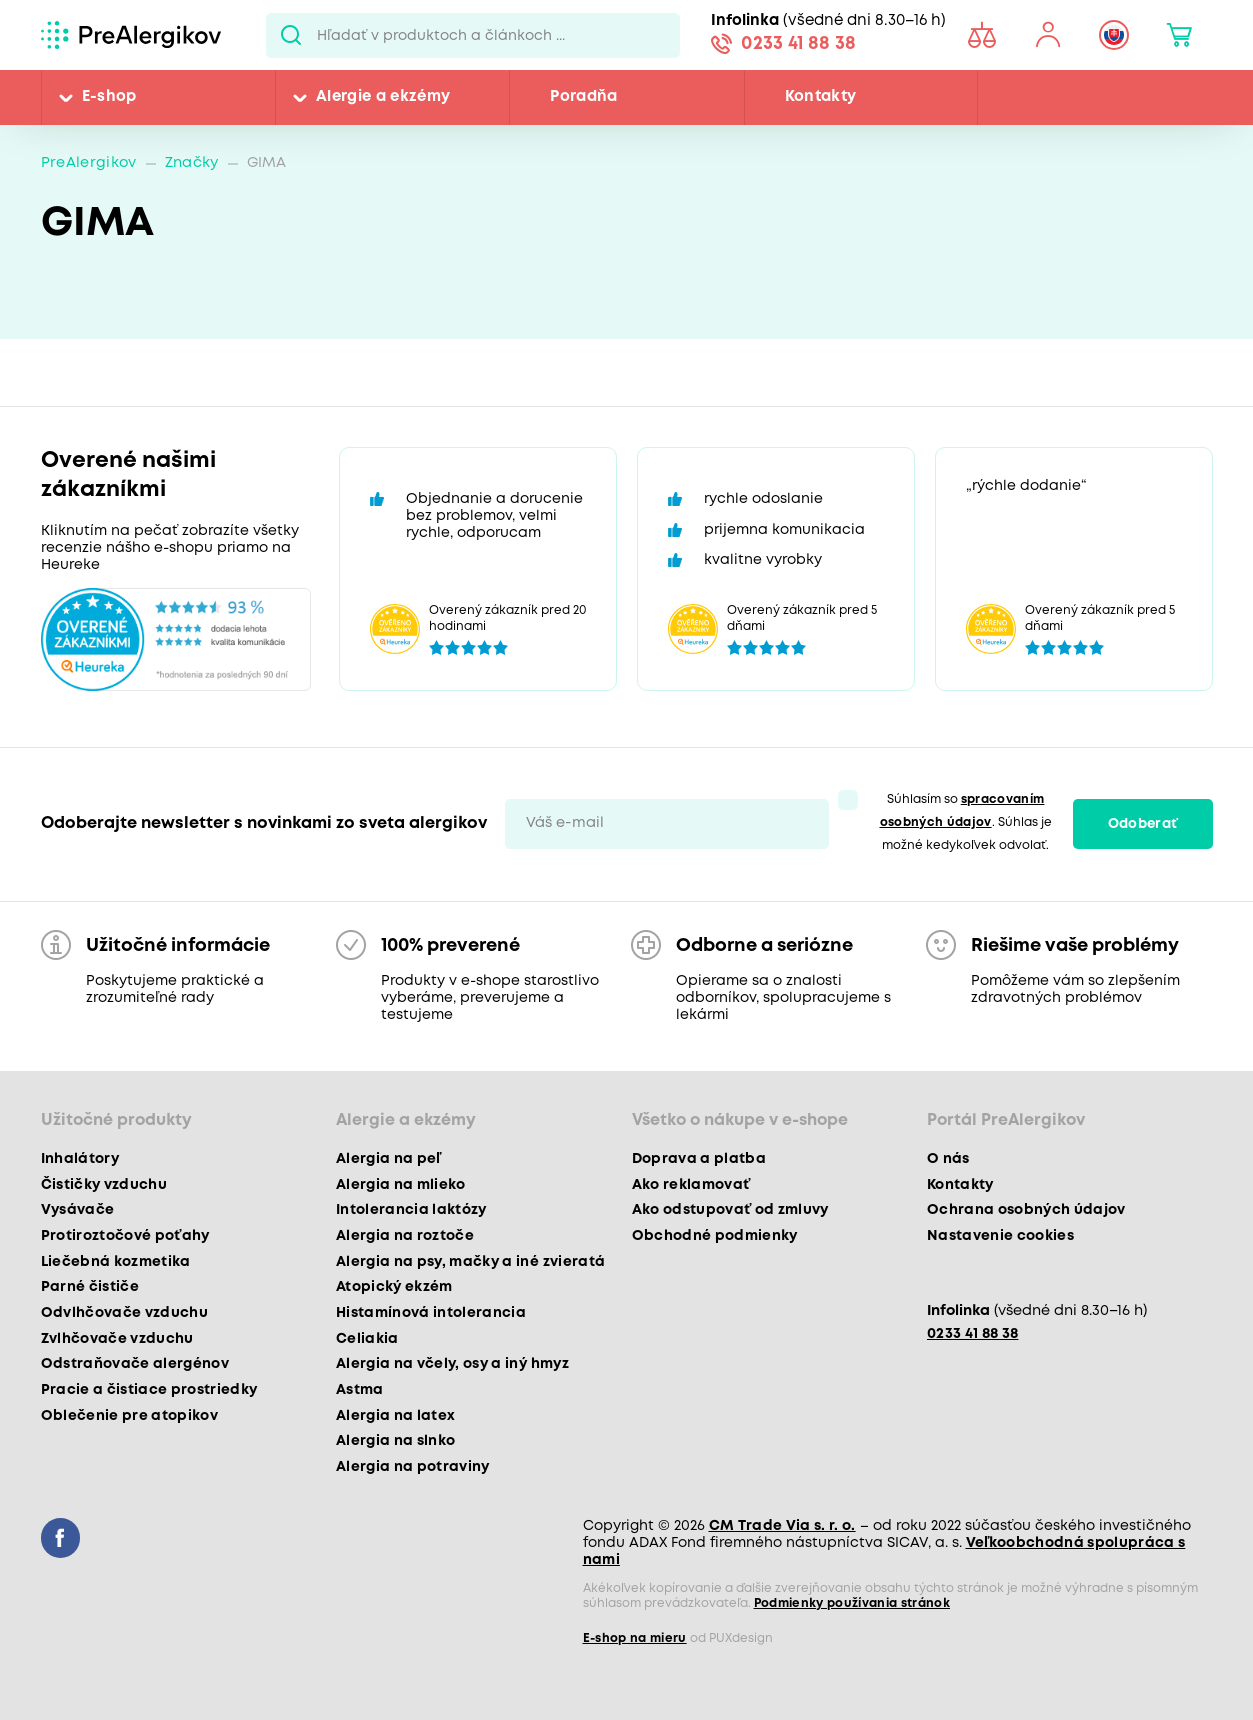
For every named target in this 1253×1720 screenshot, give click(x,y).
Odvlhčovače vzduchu (124, 1313)
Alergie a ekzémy (383, 97)
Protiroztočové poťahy (125, 1236)
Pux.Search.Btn (291, 35)
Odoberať (1143, 824)
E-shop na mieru (635, 1638)
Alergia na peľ (388, 1159)
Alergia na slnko (395, 1441)
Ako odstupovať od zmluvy (730, 1210)
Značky (192, 163)
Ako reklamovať (691, 1185)
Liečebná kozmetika (116, 1262)
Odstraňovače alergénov (135, 1364)
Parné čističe (90, 1287)
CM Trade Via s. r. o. (782, 1526)
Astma (360, 1390)
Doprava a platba (699, 1159)
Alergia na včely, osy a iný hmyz (452, 1364)
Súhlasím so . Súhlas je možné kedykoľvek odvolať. (966, 822)
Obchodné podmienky (715, 1236)
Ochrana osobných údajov (1026, 1210)
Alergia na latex (395, 1416)
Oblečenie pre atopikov (129, 1416)
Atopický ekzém (394, 1287)
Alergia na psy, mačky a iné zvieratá (470, 1262)
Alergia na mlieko (401, 1185)
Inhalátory (80, 1159)
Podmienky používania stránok (852, 1603)
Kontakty (821, 97)
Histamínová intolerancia (431, 1313)
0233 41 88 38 (798, 44)
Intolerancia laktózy (411, 1210)
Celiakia (367, 1339)
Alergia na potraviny (413, 1467)
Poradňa (583, 97)
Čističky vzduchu (104, 1185)
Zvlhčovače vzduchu (117, 1339)
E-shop (109, 97)
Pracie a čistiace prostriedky (149, 1390)
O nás (948, 1159)
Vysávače (78, 1210)
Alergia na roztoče (405, 1236)
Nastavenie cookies (1000, 1236)
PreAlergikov (89, 163)
